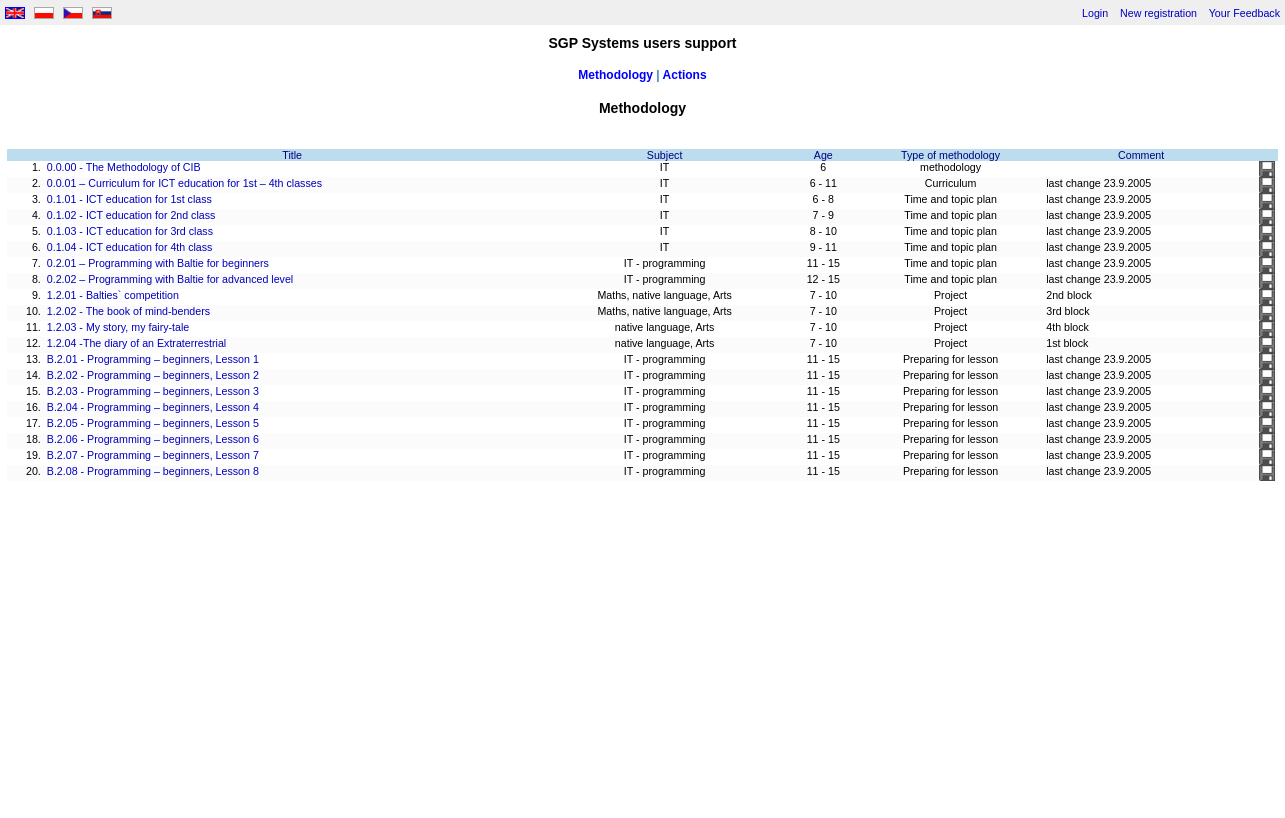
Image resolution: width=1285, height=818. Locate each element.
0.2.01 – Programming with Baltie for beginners (158, 263)
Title (292, 155)
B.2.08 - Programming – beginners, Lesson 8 (153, 471)
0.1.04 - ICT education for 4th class (130, 247)
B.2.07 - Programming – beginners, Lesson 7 (153, 455)
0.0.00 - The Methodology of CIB (124, 167)
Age (823, 155)
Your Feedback (1244, 13)
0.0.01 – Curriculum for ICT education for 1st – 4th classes (184, 183)
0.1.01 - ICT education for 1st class (129, 199)
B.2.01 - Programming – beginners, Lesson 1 (153, 359)
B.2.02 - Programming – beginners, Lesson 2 (153, 375)
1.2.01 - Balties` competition (113, 295)
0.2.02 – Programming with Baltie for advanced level (170, 279)
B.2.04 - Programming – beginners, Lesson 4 (153, 407)
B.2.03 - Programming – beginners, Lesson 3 (153, 391)
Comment (1141, 155)
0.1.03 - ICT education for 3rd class (130, 231)
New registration (1158, 13)
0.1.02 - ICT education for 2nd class (131, 215)
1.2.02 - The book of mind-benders (128, 311)
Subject (665, 155)
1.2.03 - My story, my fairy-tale (118, 327)
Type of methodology (950, 155)
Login (1095, 13)
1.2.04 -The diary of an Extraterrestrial (136, 343)
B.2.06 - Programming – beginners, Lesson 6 (153, 439)
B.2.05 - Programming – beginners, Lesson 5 (153, 423)
